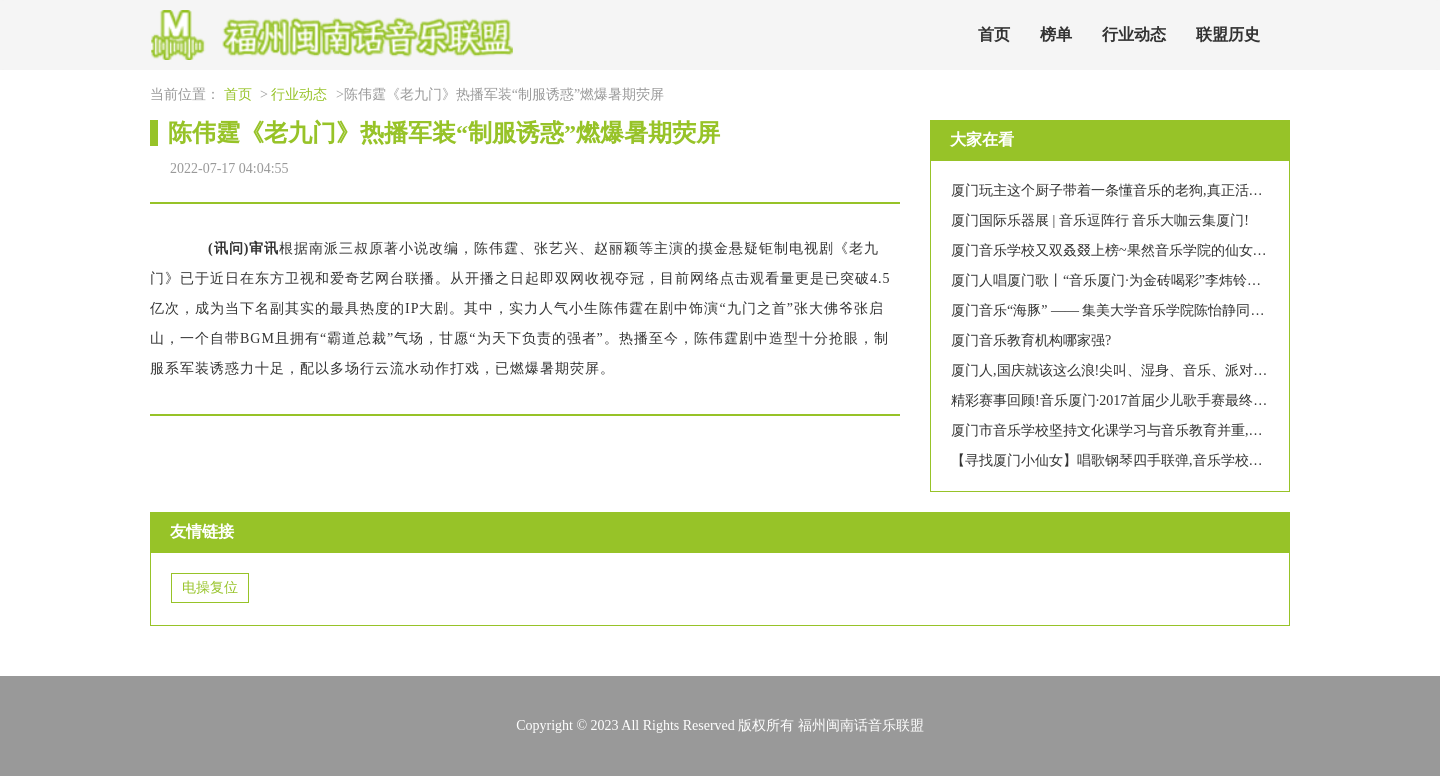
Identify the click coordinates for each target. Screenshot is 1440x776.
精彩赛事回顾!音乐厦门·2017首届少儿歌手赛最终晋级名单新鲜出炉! (1160, 400)
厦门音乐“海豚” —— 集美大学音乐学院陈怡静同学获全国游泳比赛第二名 (1177, 310)
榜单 (1056, 34)
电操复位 (210, 587)
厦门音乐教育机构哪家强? (1031, 340)
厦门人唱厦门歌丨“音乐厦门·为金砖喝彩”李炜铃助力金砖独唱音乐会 (1162, 280)
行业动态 (1134, 34)
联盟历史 (1228, 34)
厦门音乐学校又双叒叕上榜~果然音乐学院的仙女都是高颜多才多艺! (1160, 250)
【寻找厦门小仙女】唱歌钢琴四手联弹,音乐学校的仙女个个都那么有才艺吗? (1187, 460)
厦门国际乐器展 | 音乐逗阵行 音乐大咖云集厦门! (1100, 220)
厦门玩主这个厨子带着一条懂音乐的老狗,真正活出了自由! (1130, 190)
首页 (994, 34)
